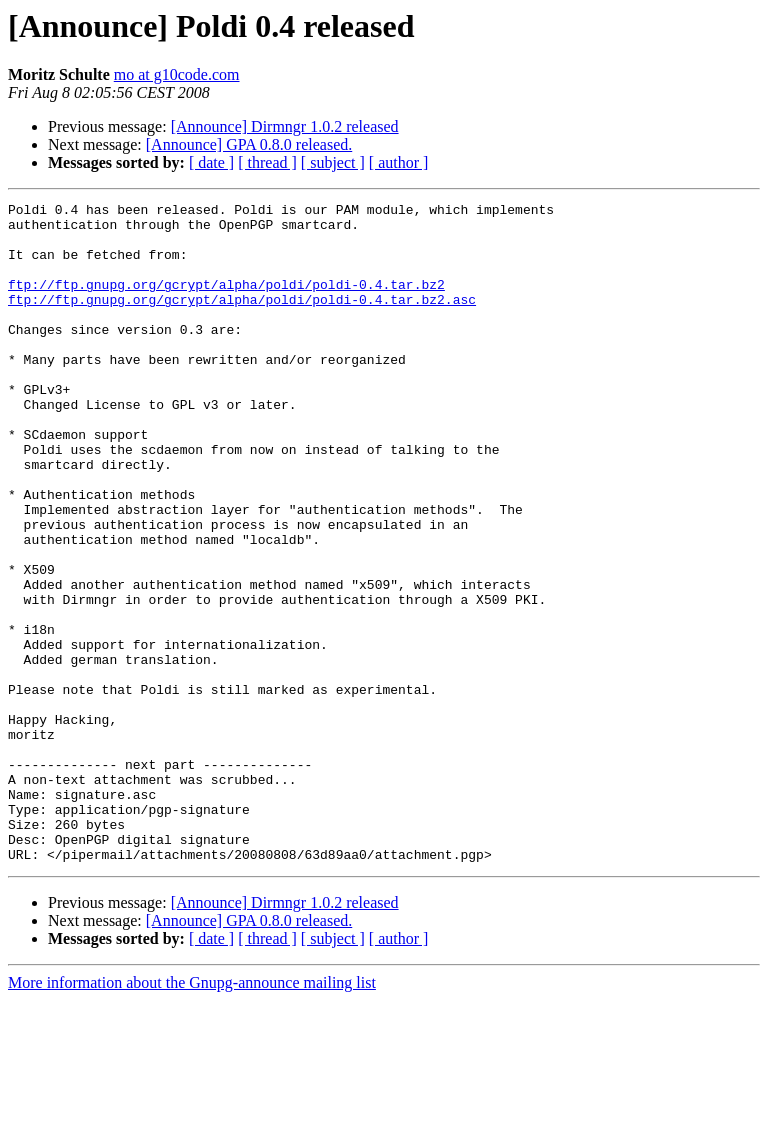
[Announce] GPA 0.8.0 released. (249, 144)
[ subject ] (333, 162)
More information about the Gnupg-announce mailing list (192, 1114)
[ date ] (211, 162)
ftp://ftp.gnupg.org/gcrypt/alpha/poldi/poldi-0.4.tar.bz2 (226, 302)
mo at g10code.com (177, 74)
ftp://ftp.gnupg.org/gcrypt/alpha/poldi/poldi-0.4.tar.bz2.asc (242, 320)
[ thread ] (267, 162)
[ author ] (399, 162)
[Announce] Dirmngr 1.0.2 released (285, 126)
